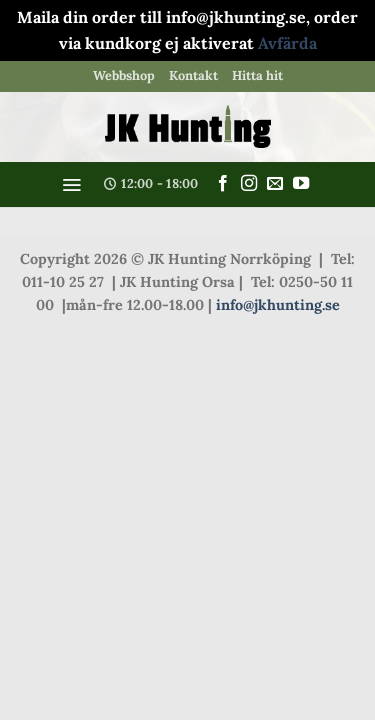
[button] (71, 185)
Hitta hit (257, 75)
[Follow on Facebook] (223, 184)
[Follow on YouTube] (301, 184)
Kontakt (193, 75)
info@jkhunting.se (278, 305)
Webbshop (124, 75)
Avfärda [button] (287, 43)
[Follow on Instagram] (249, 184)
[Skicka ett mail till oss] (275, 184)
